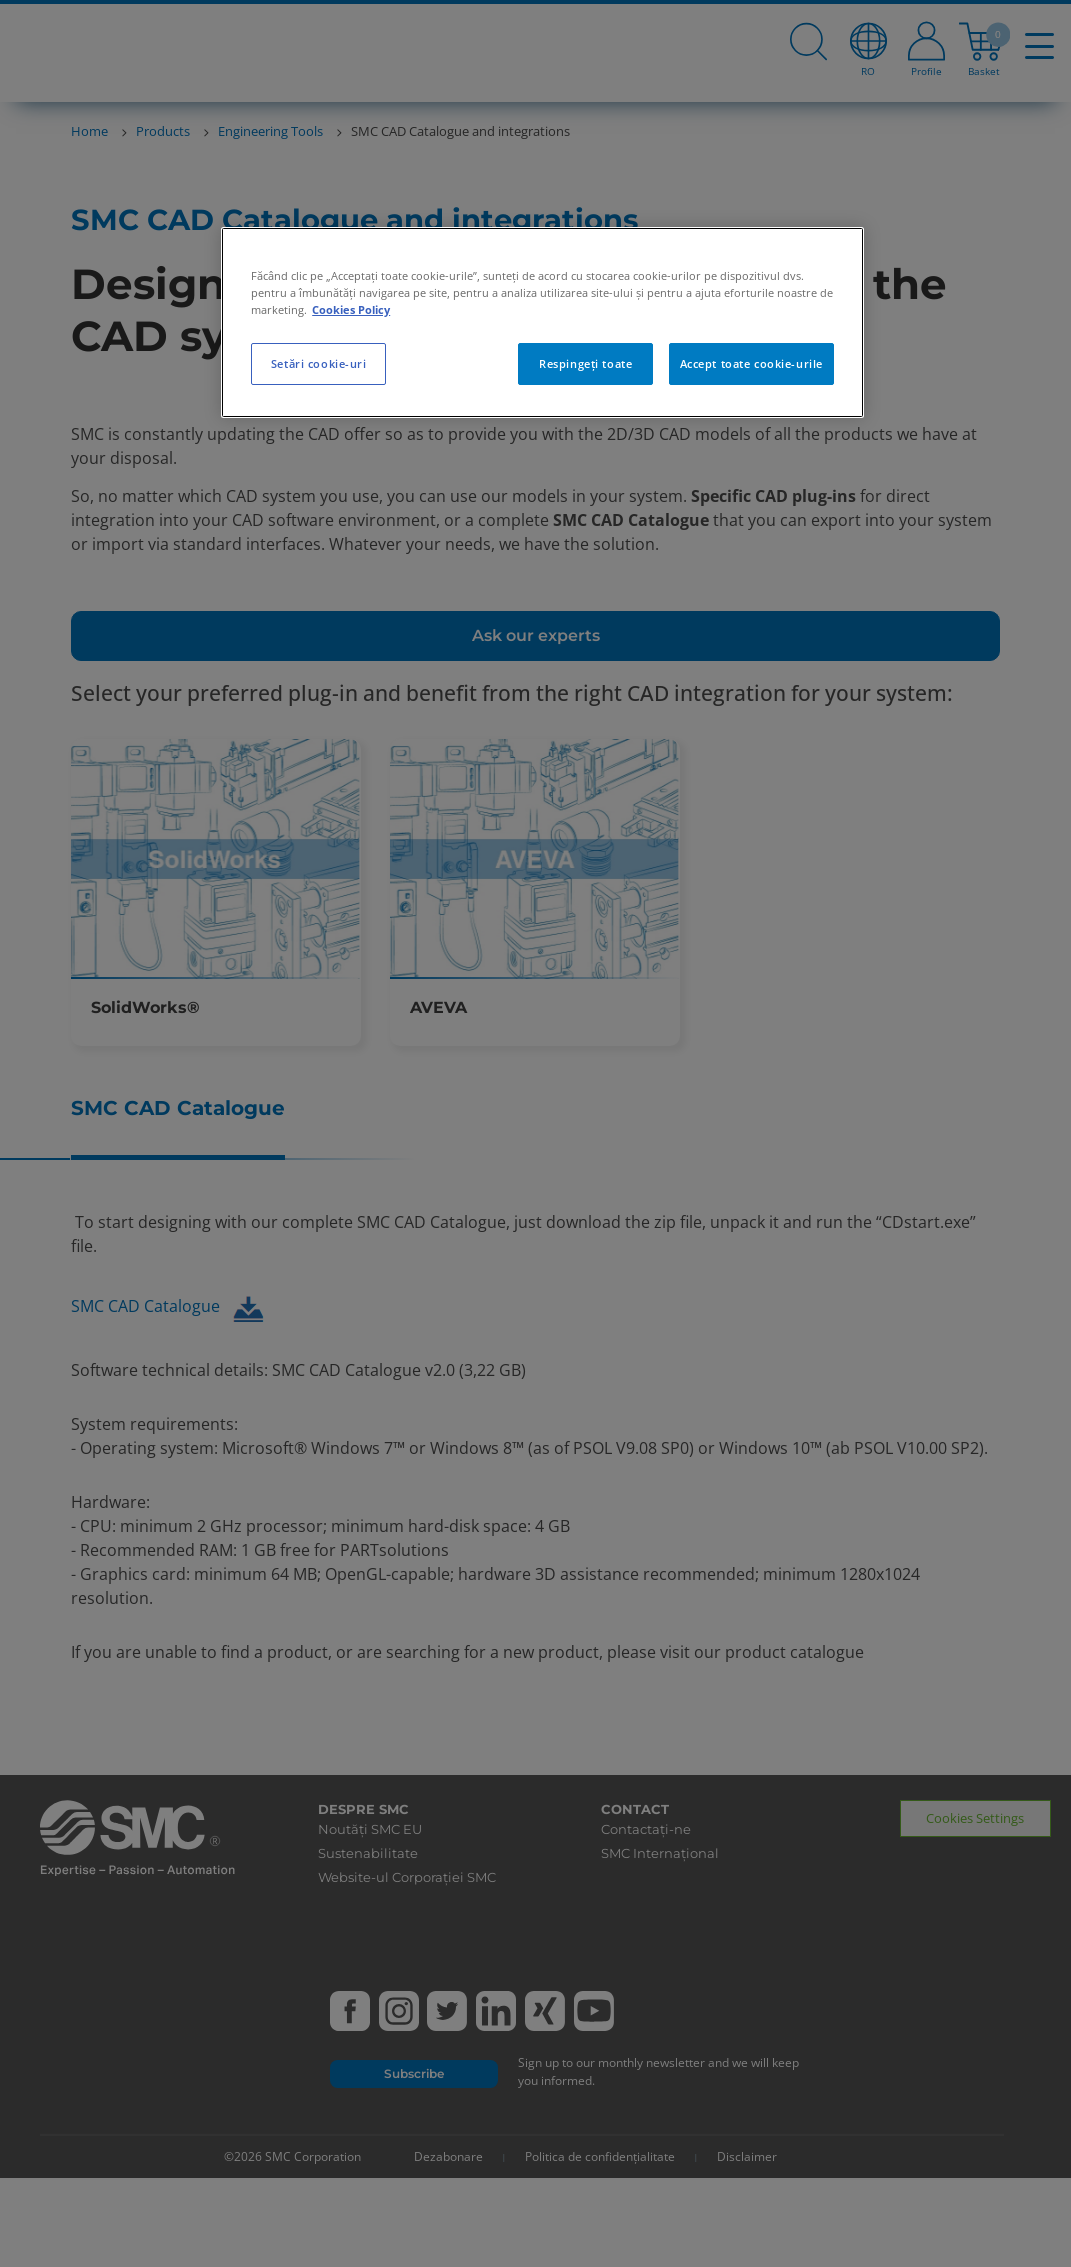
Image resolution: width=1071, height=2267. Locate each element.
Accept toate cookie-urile (751, 363)
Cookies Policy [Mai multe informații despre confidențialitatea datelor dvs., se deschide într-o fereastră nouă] (351, 309)
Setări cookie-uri (319, 363)
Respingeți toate (585, 363)
